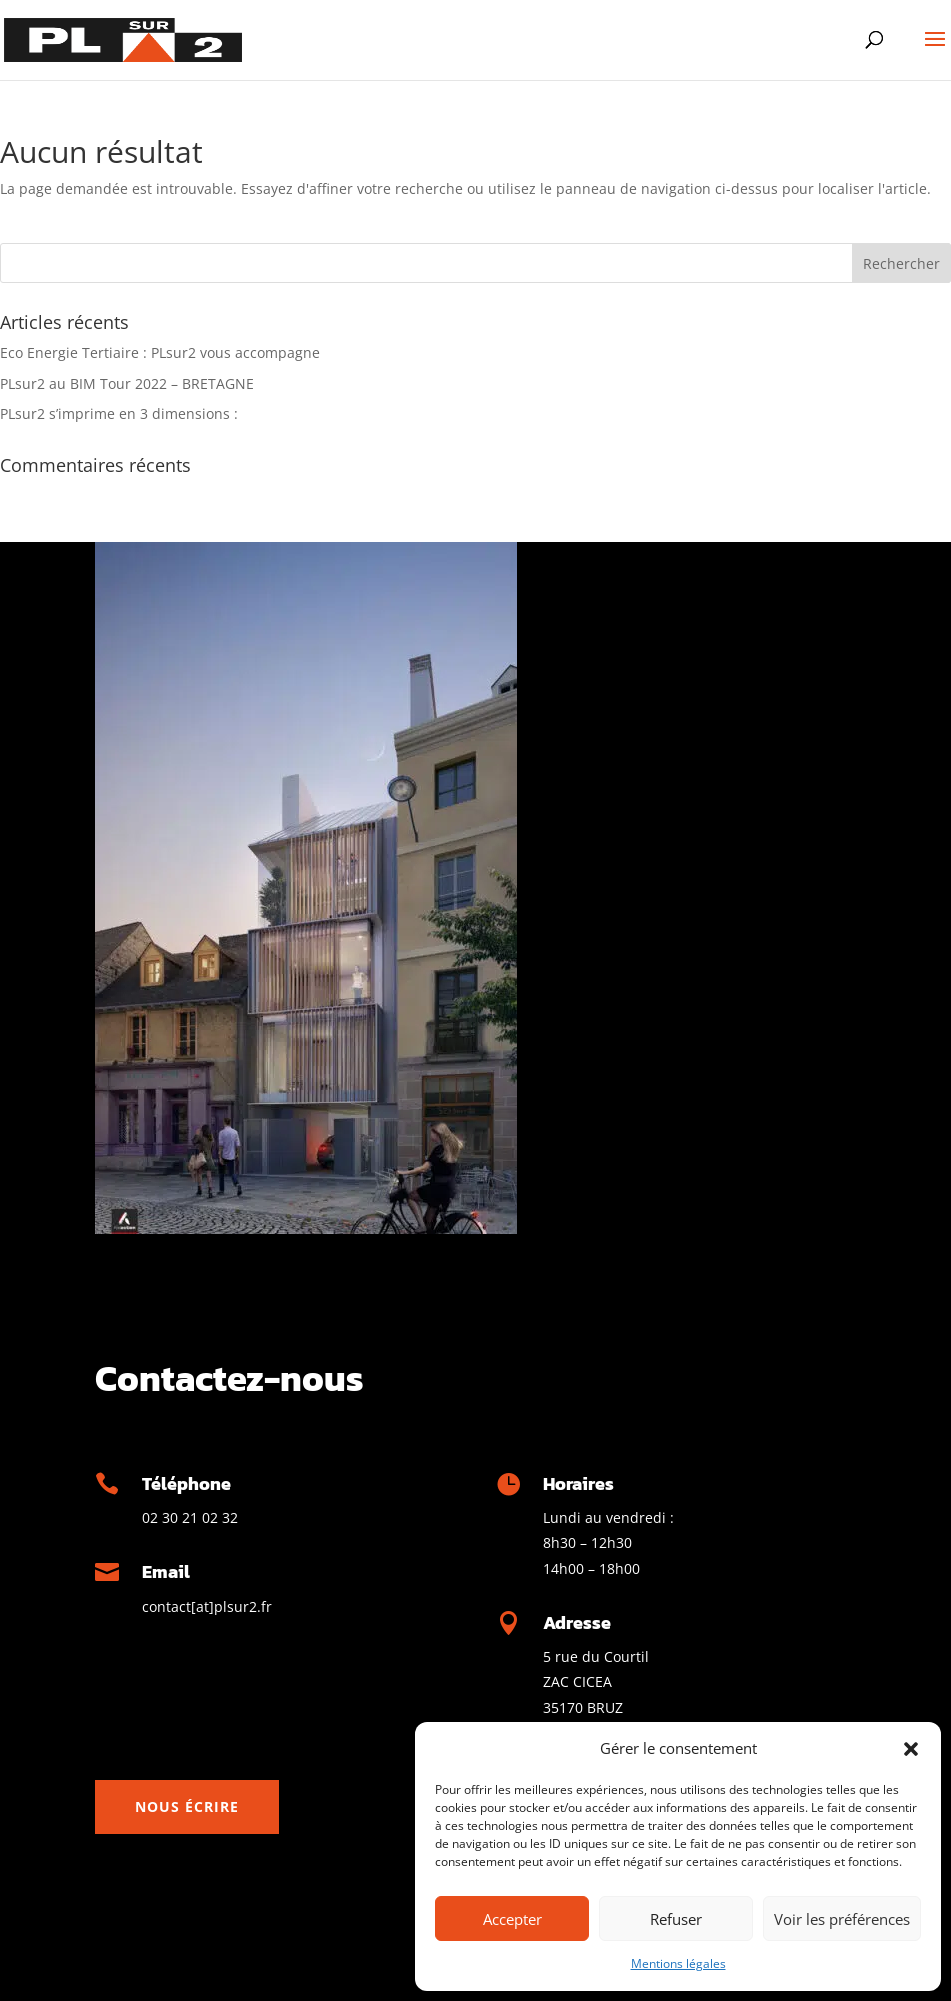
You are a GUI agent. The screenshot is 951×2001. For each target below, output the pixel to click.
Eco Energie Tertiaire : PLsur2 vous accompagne (160, 352)
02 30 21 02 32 (190, 1517)
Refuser (676, 1919)
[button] (911, 1749)
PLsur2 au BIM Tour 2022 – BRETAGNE (127, 383)
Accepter (512, 1919)
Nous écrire (187, 1806)
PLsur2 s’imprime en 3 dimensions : (119, 413)
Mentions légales (678, 1963)
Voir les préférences (842, 1919)
